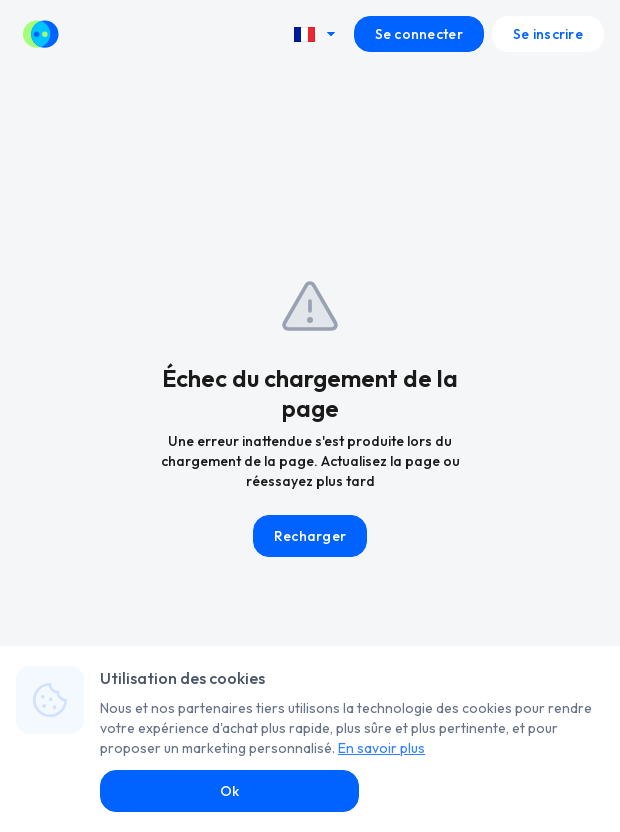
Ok (230, 791)
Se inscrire (548, 34)
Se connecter (419, 34)
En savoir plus (381, 748)
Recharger (310, 536)
